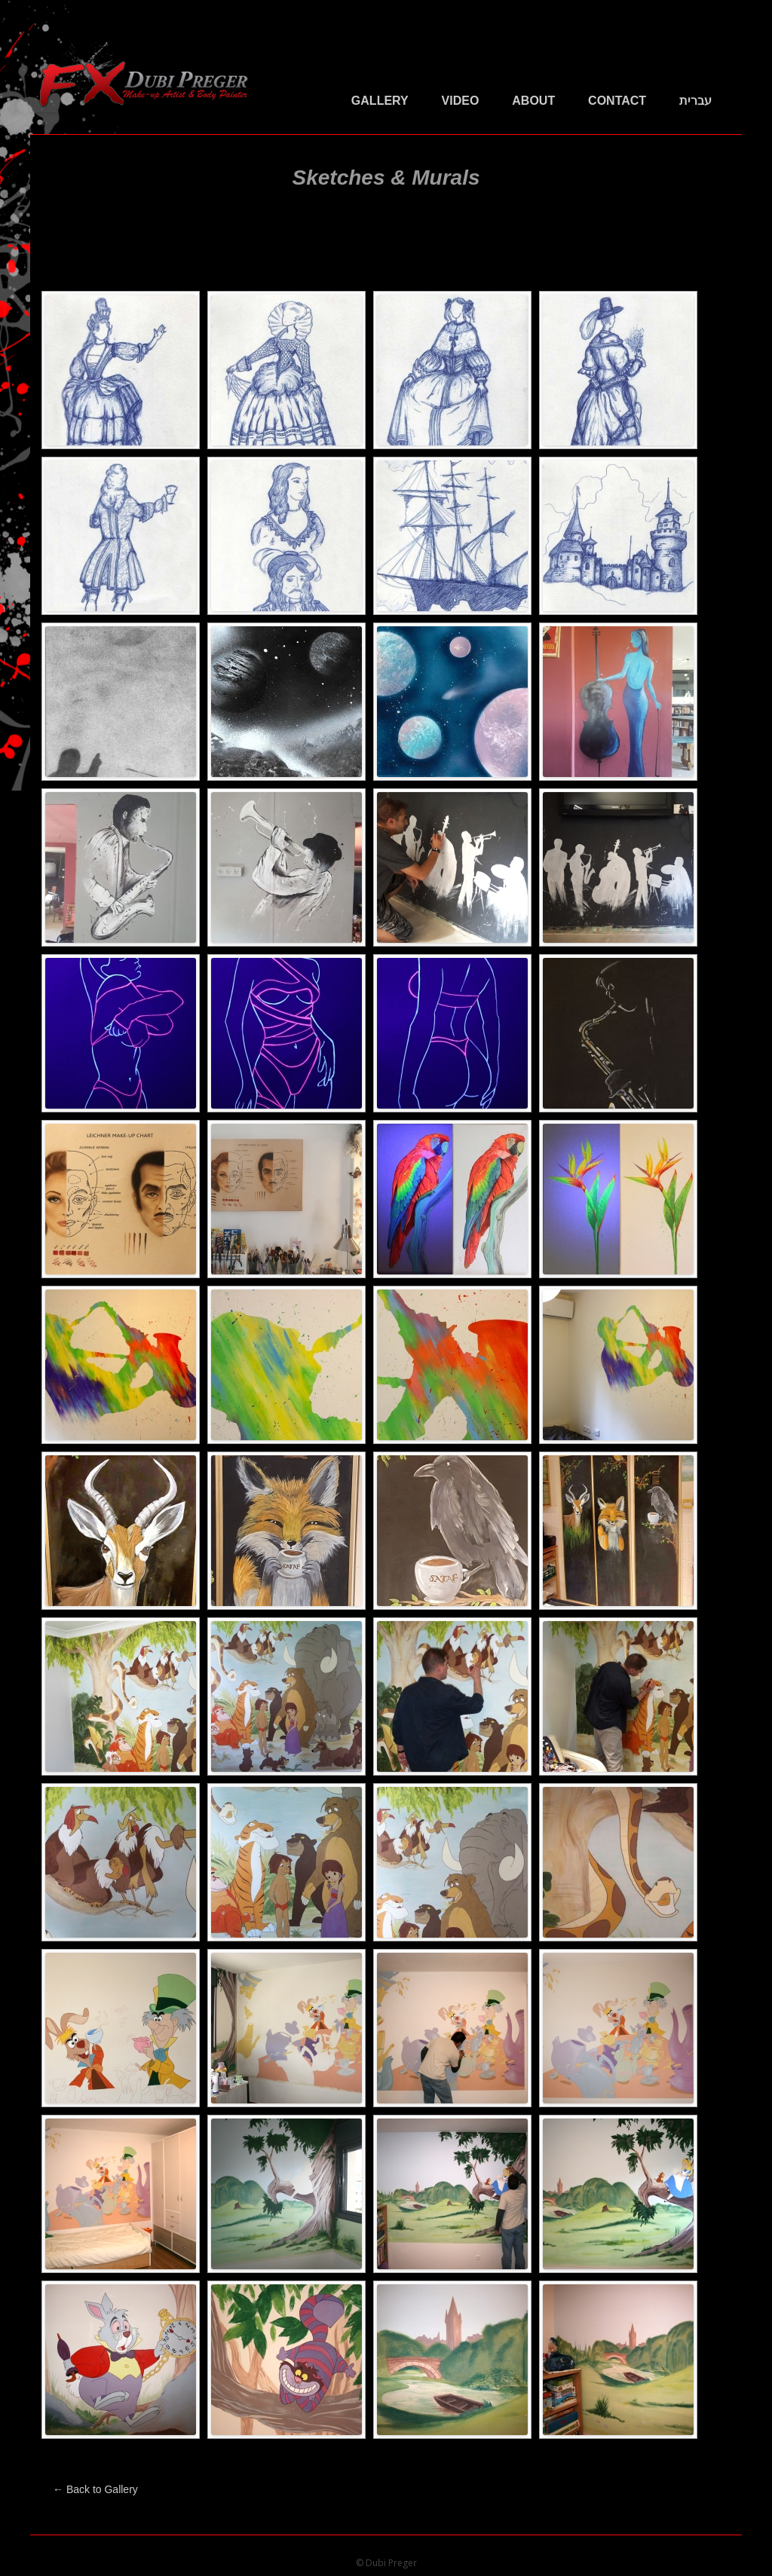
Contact (617, 100)
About (533, 100)
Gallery (380, 100)
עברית (695, 100)
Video (460, 100)
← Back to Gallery (95, 2489)
